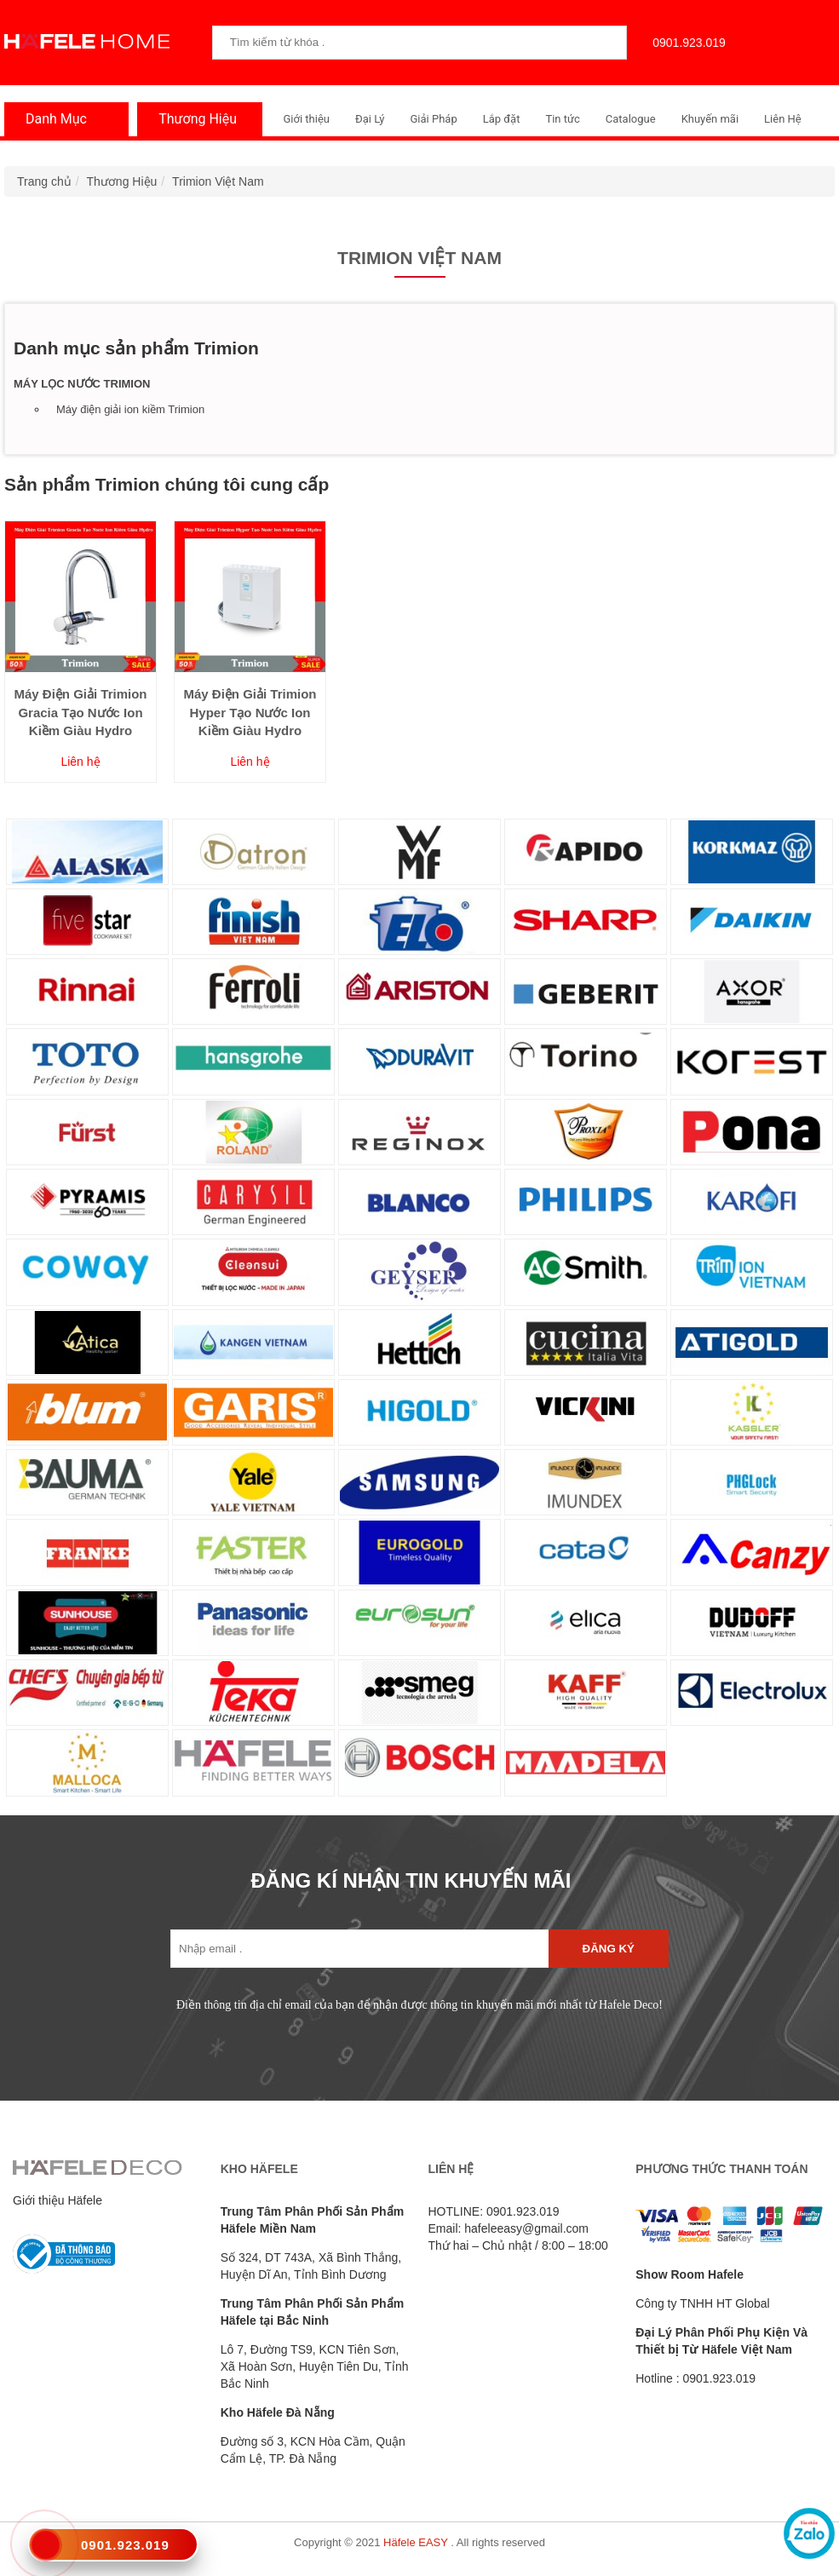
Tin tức (562, 118)
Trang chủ (44, 181)
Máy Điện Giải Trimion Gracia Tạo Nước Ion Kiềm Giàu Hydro (80, 712)
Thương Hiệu (193, 119)
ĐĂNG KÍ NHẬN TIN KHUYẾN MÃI (411, 1880)
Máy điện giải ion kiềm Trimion (130, 409)
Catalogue (631, 118)
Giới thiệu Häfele (57, 2200)
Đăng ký (609, 1948)
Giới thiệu (307, 118)
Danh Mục (52, 119)
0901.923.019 (685, 42)
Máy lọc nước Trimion (82, 383)
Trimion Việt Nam (218, 181)
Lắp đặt (501, 118)
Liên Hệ (783, 118)
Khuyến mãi (709, 118)
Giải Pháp (433, 118)
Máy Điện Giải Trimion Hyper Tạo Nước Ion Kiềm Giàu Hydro (249, 712)
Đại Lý (370, 118)
